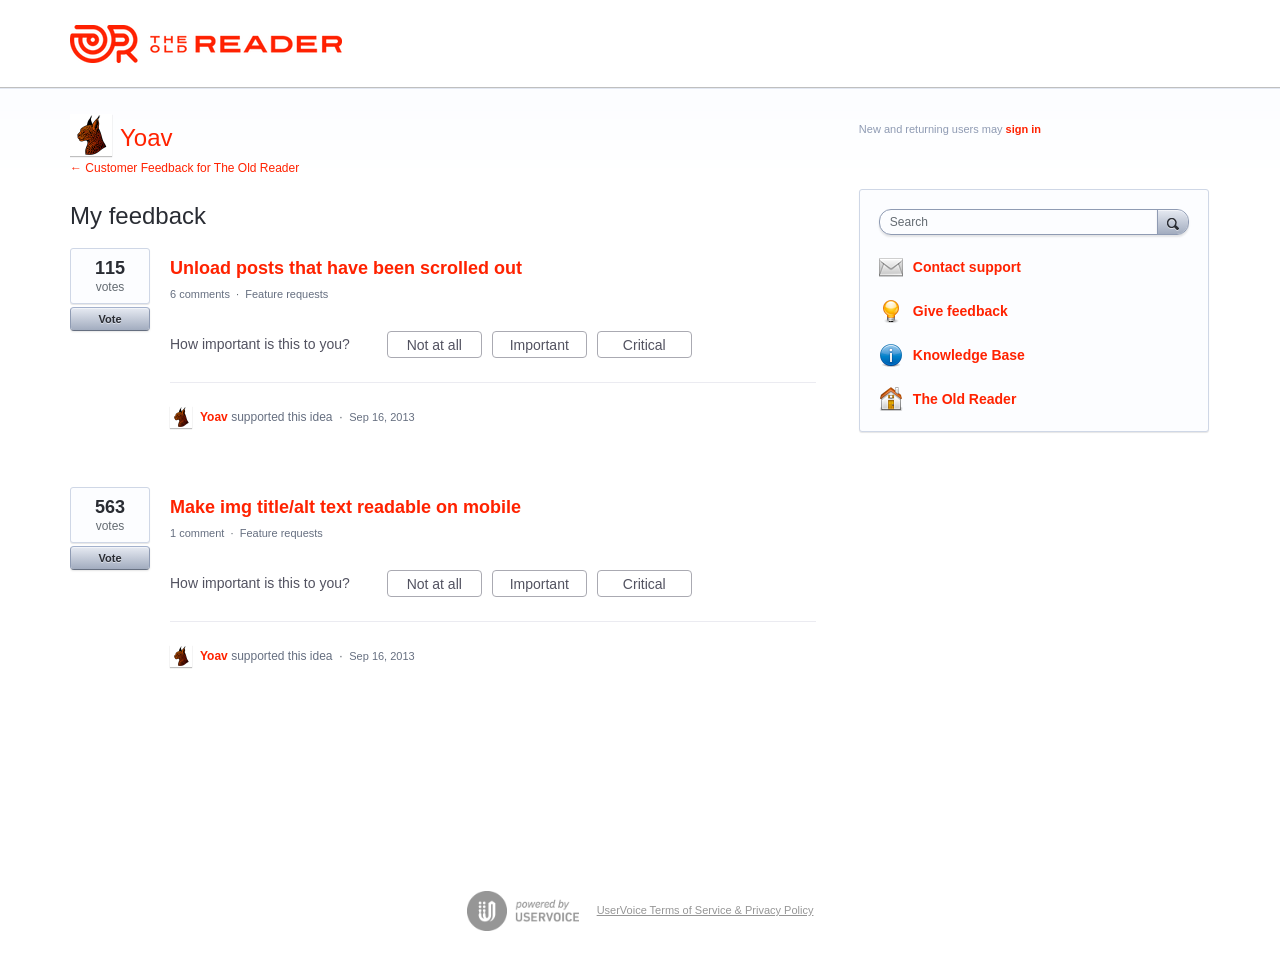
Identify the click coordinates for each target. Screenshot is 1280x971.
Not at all (444, 348)
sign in (1023, 129)
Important (548, 348)
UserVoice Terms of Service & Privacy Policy (705, 910)
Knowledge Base (969, 355)
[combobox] (1023, 222)
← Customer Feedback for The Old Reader (184, 168)
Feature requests (286, 294)
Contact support (967, 267)
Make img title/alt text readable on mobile (345, 507)
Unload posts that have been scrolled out (346, 268)
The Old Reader (964, 399)
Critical (657, 348)
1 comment (197, 533)
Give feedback (960, 311)
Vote (109, 319)
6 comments (200, 294)
